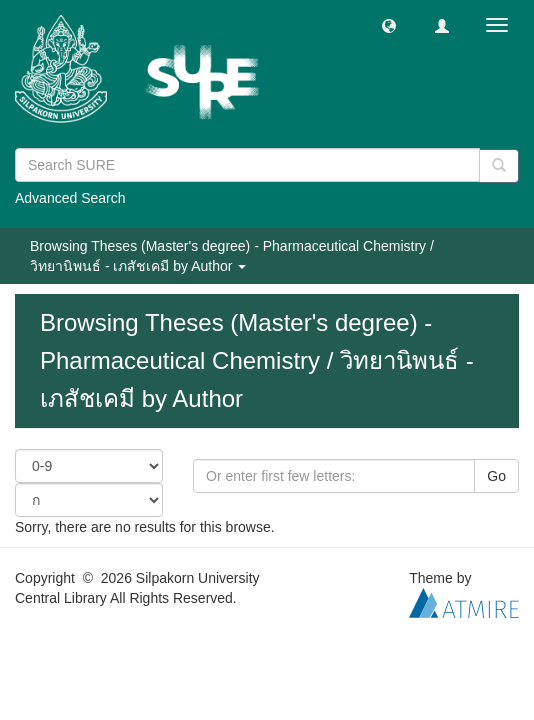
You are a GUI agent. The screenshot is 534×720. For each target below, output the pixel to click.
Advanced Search (70, 198)
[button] (389, 25)
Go (496, 476)
